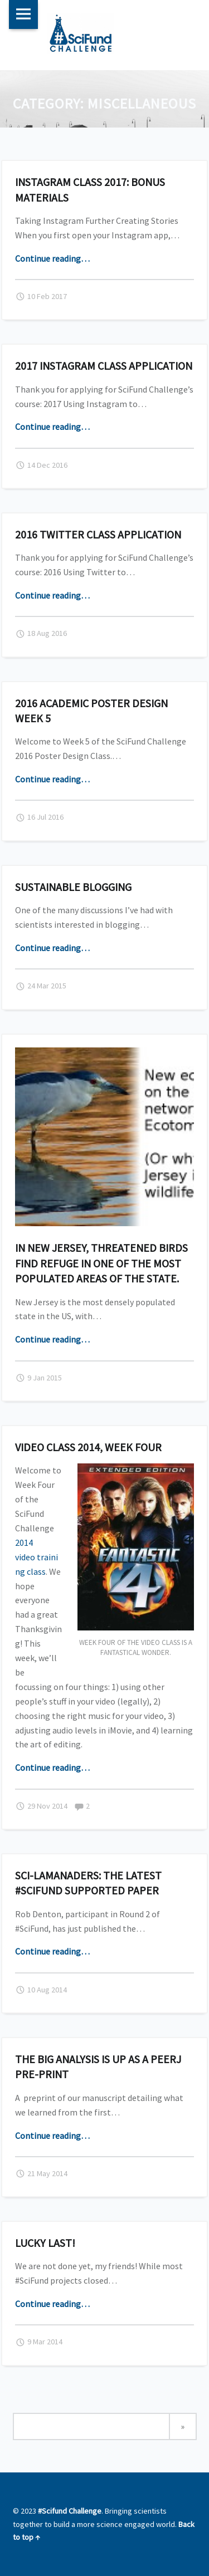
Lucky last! (45, 2243)
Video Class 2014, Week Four (88, 1447)
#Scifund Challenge (69, 2511)
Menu (23, 14)
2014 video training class (36, 1557)
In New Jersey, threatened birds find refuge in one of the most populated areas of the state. (101, 1263)
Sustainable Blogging (73, 887)
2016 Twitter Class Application (98, 534)
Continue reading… (52, 258)
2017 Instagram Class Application (103, 366)
